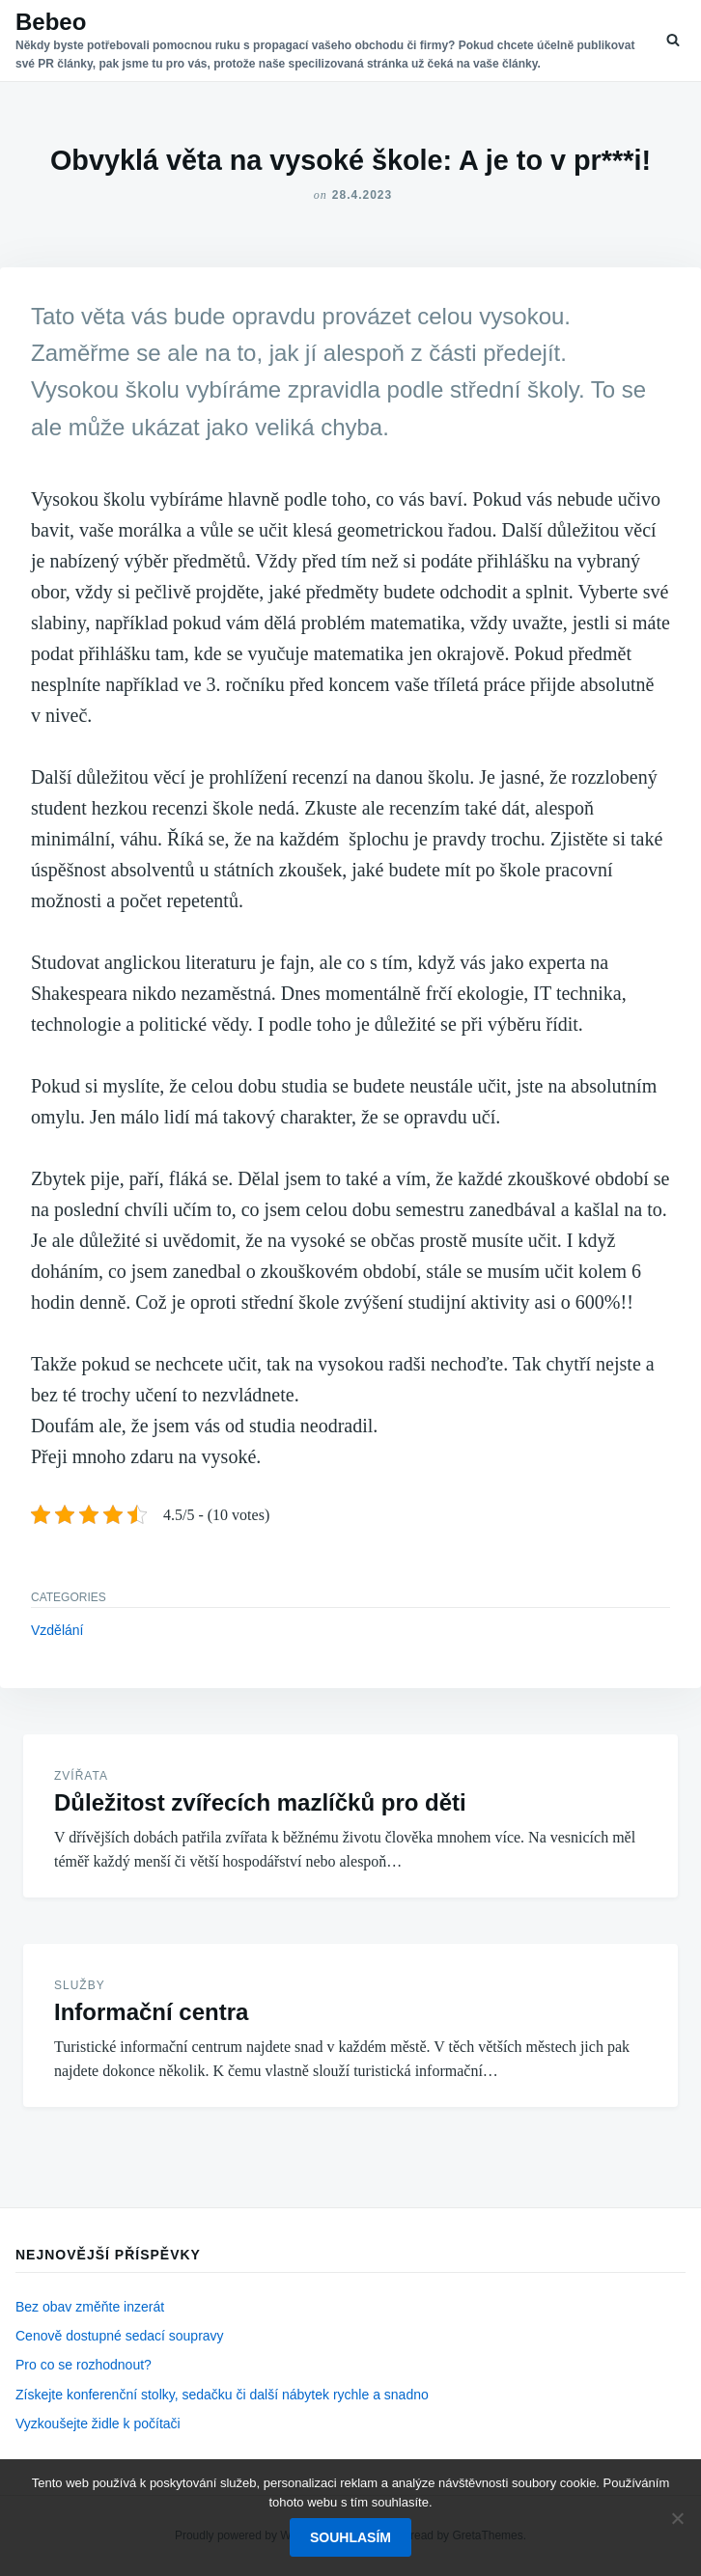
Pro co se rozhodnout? (83, 2364)
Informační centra (151, 2012)
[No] (677, 2518)
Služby (79, 1985)
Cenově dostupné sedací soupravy (119, 2335)
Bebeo (50, 22)
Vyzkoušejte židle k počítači (98, 2423)
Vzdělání (57, 1630)
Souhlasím (350, 2537)
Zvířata (81, 1776)
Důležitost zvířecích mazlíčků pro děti (260, 1802)
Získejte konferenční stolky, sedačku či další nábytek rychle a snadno (222, 2394)
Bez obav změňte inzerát (89, 2306)
